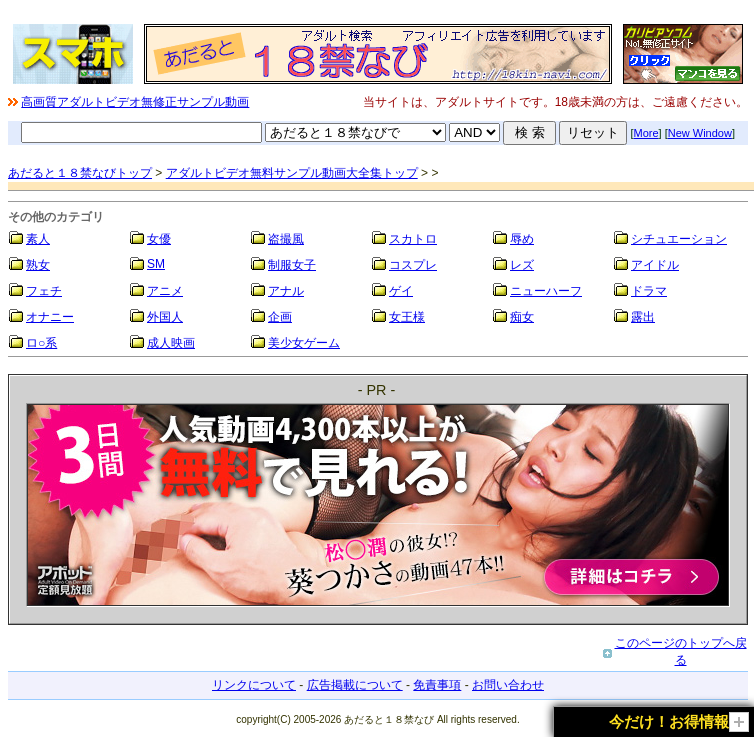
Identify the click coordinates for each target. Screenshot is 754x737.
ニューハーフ (546, 291)
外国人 (165, 317)
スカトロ (413, 239)
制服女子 (292, 265)
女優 (159, 239)
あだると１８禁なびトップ (80, 173)
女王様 (407, 317)
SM (156, 264)
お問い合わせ (508, 685)
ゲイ (401, 291)
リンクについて (254, 685)
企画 (280, 317)
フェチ (44, 291)
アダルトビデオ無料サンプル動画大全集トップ (292, 173)
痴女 (522, 317)
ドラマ (649, 291)
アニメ (165, 291)
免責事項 (437, 685)
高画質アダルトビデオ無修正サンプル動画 (135, 102)
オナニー (50, 317)
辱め (522, 239)
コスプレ (413, 265)
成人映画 (171, 343)
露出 (643, 317)
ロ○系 (41, 343)
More (646, 133)
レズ (522, 265)
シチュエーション (679, 239)
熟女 (38, 265)
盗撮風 (286, 239)
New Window (700, 133)
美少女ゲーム (304, 343)
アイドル (655, 265)
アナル (286, 291)
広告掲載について (355, 685)
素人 (38, 239)
